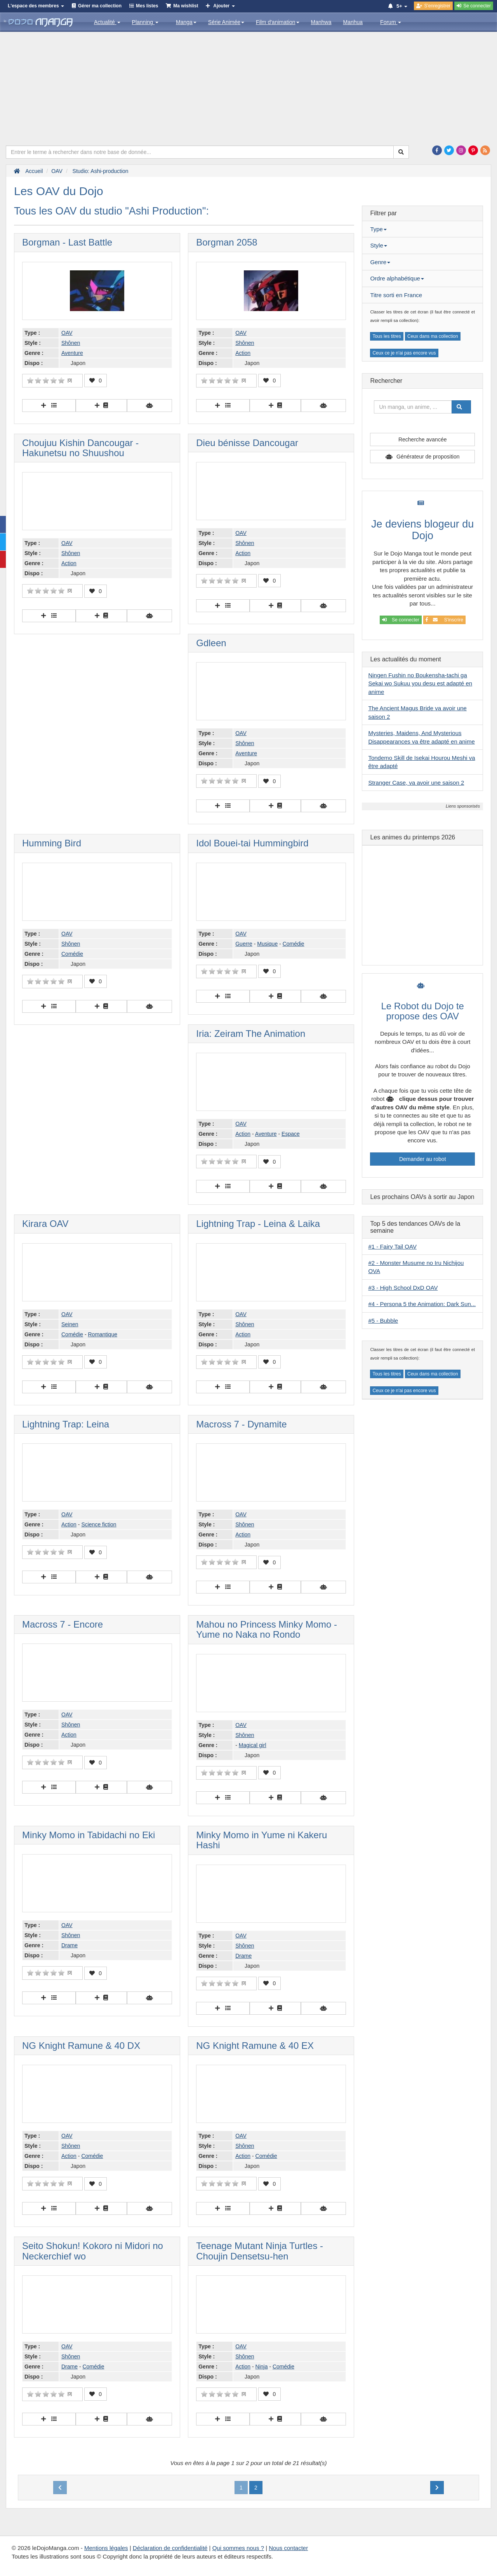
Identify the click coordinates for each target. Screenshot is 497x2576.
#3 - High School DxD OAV (403, 1287)
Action (242, 353)
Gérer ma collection (100, 6)
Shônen (70, 343)
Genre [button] (380, 262)
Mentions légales (106, 2548)
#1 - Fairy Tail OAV (392, 1246)
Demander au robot (422, 1159)
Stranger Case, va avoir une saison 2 (416, 782)
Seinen (69, 1324)
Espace (291, 1134)
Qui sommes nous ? (238, 2548)
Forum (390, 22)
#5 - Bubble (383, 1320)
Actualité (107, 22)
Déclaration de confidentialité (170, 2548)
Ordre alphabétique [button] (397, 278)
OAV (67, 333)
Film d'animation (277, 22)
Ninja (261, 2366)
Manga (186, 22)
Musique (267, 944)
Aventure (72, 353)
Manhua (353, 22)
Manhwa (321, 22)
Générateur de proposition (428, 456)
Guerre (243, 944)
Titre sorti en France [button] (396, 295)
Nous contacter (288, 2548)
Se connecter (400, 620)
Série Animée (226, 22)
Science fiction (98, 1524)
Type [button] (378, 229)
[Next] (437, 2487)
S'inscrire (444, 620)
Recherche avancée (422, 439)
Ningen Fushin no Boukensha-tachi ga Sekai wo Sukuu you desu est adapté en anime (420, 683)
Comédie (72, 954)
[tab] (422, 229)
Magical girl (252, 1745)
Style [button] (378, 245)
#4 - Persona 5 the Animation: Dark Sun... (422, 1304)
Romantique (102, 1334)
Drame (69, 1945)
